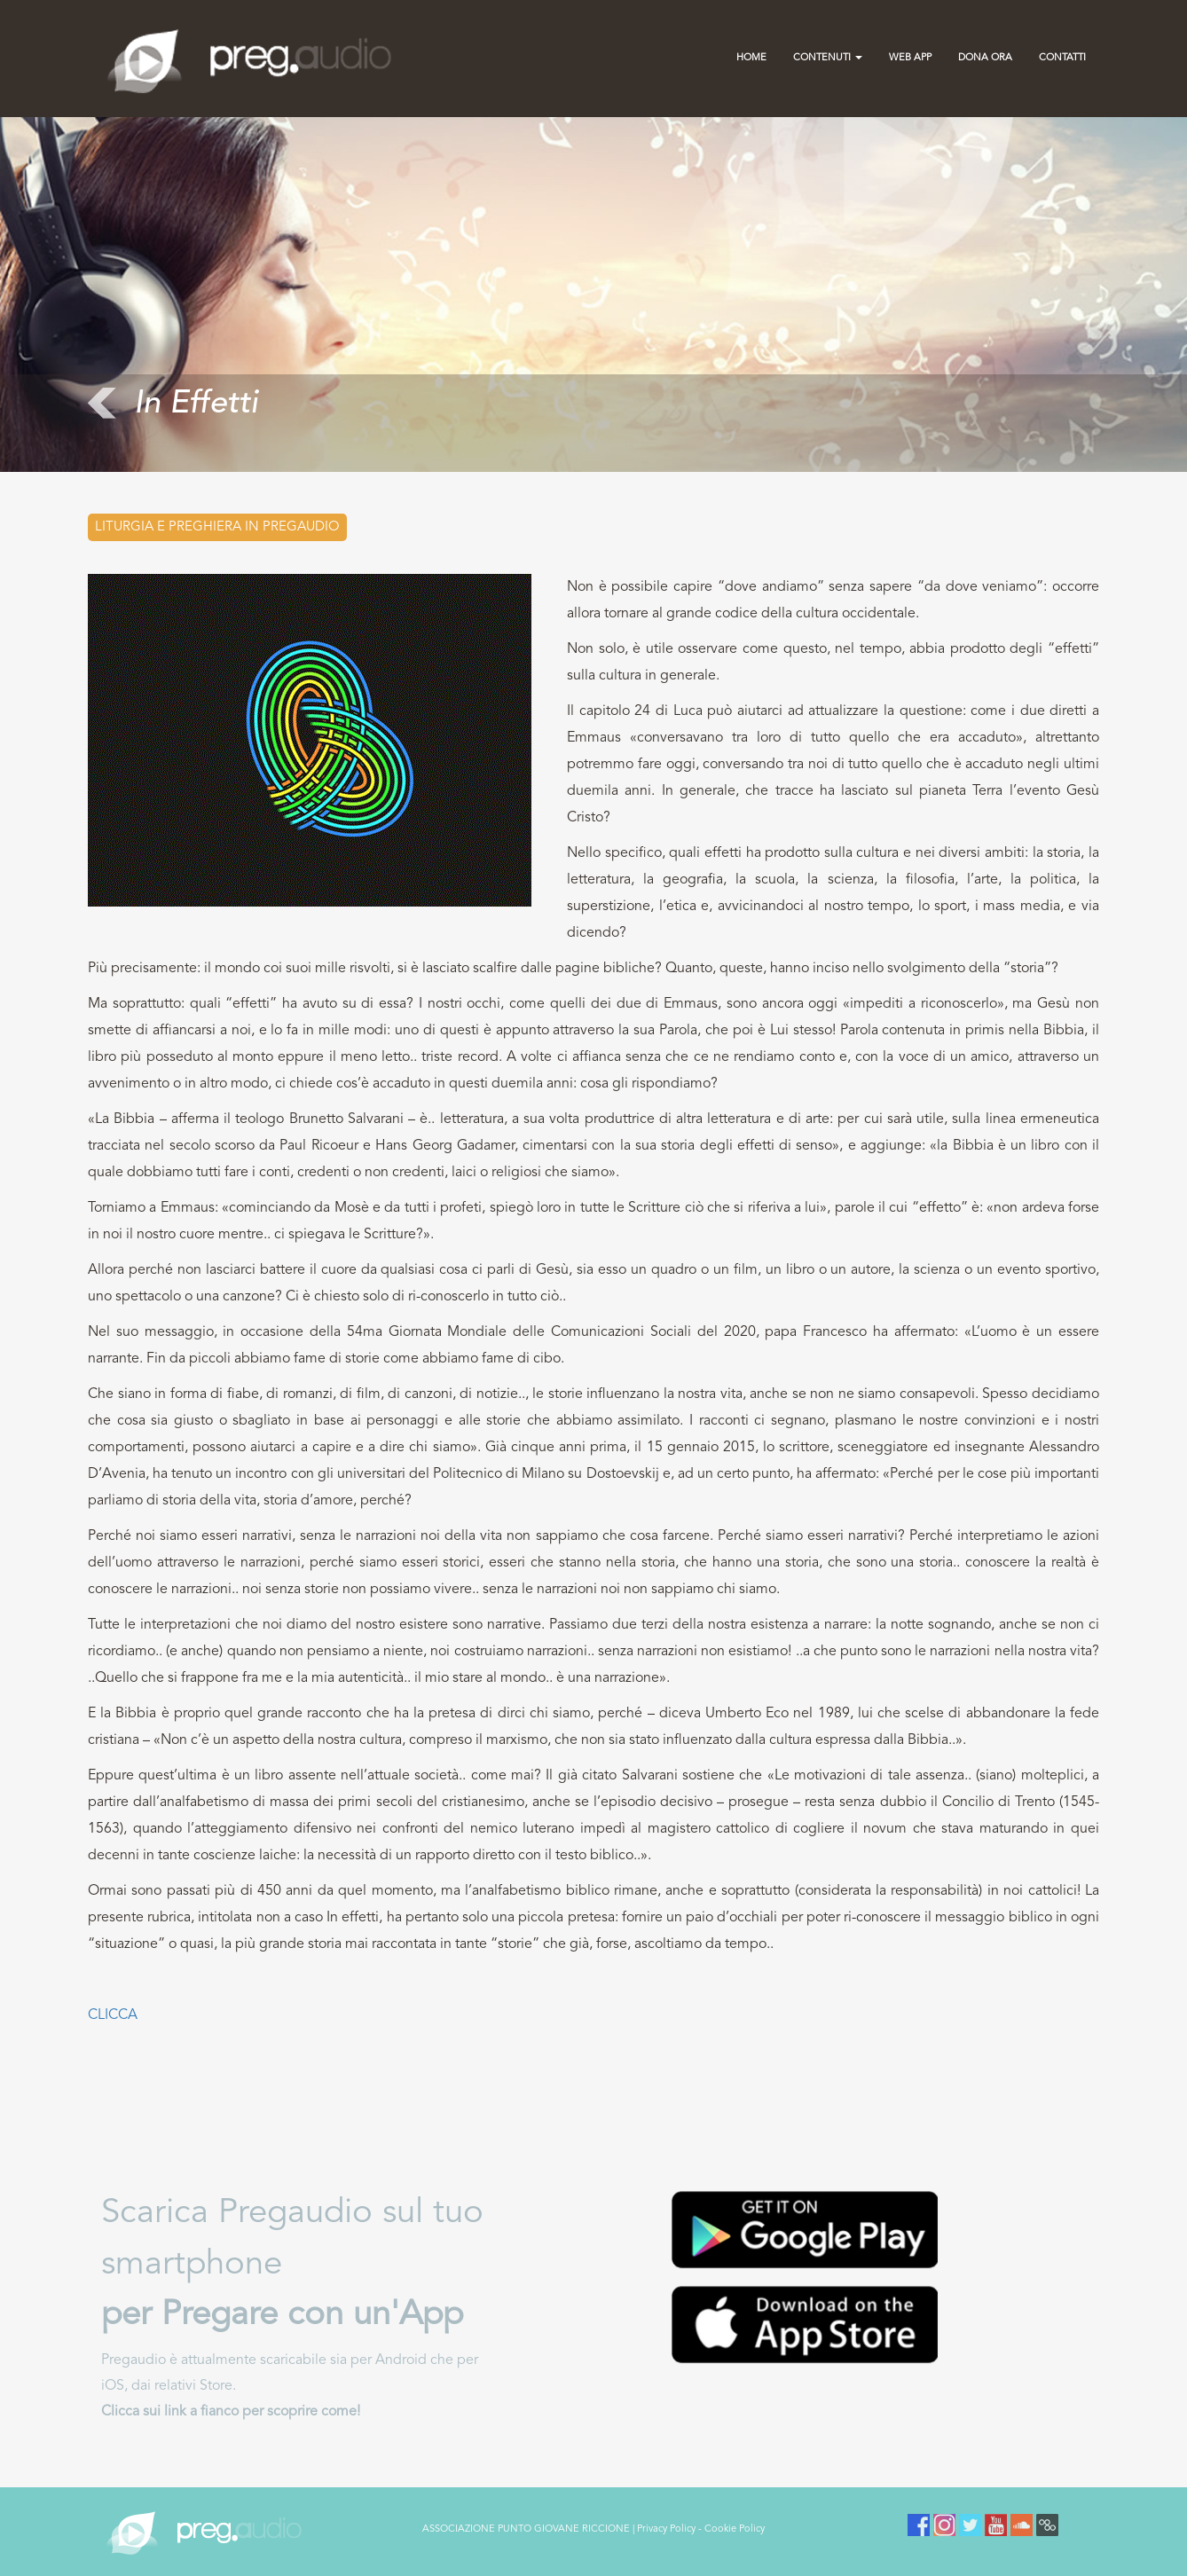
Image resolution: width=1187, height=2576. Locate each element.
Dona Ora (985, 58)
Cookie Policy (734, 2529)
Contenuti (827, 58)
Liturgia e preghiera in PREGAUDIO (217, 527)
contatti (1062, 58)
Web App (910, 58)
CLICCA (113, 2015)
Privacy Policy (666, 2529)
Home (751, 58)
